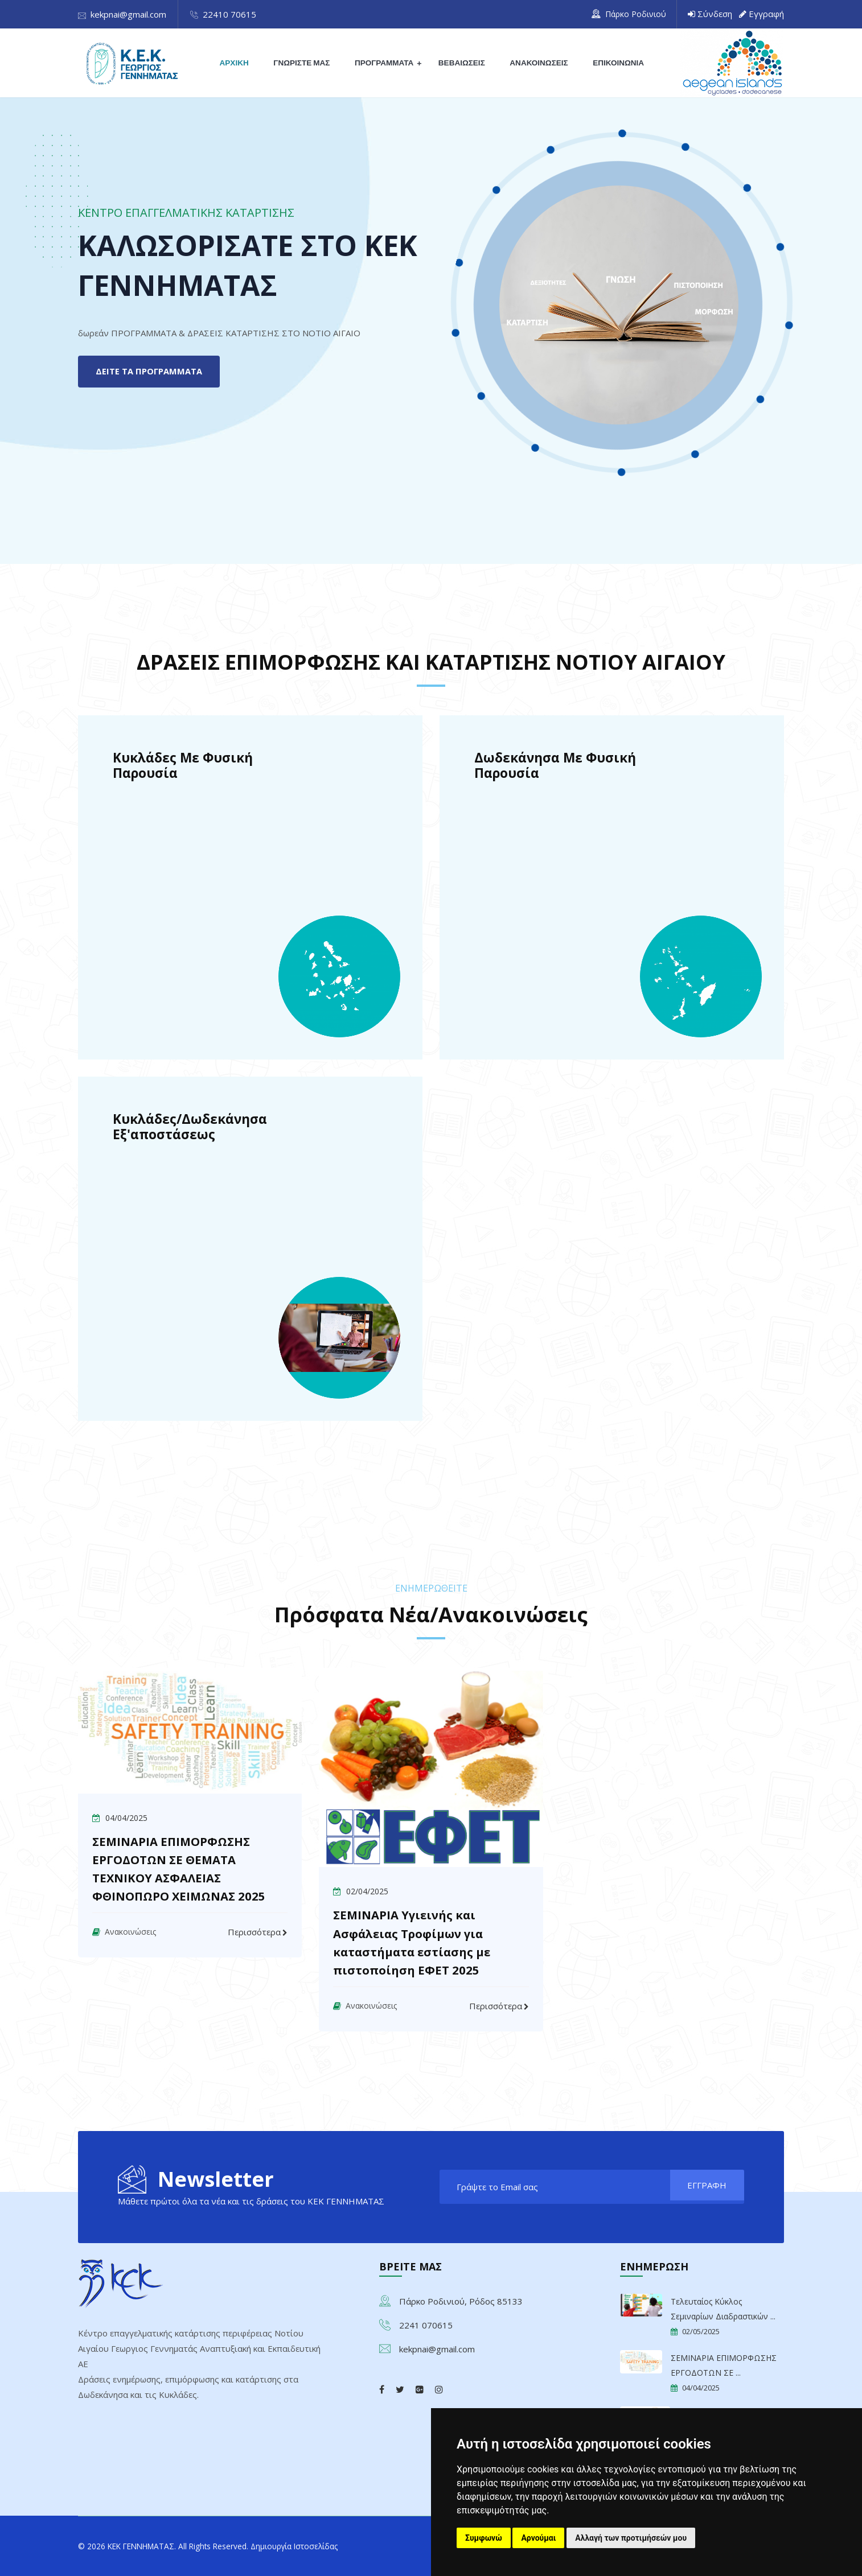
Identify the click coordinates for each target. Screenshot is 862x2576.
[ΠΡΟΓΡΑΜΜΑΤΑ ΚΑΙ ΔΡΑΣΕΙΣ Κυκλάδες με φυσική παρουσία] (250, 887)
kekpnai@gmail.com (128, 14)
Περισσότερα (254, 1932)
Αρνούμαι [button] (538, 2537)
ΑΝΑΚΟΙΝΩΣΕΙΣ (537, 63)
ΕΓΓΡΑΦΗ (701, 2186)
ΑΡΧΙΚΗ (238, 63)
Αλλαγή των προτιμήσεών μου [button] (631, 2537)
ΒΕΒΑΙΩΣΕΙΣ (461, 63)
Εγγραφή (766, 13)
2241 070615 (426, 2324)
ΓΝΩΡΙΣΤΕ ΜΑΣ (303, 63)
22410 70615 (229, 14)
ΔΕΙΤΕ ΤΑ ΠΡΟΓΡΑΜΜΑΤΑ (153, 371)
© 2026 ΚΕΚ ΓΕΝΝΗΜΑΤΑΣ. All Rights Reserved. (175, 2545)
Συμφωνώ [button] (483, 2537)
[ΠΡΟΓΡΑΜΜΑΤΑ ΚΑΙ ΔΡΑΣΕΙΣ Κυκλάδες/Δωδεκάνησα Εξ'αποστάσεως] (250, 1249)
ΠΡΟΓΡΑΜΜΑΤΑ (384, 63)
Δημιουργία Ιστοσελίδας (320, 2545)
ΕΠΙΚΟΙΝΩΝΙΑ (615, 63)
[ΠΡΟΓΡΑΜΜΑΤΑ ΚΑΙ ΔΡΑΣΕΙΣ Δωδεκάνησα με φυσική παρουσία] (612, 887)
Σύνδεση (714, 13)
